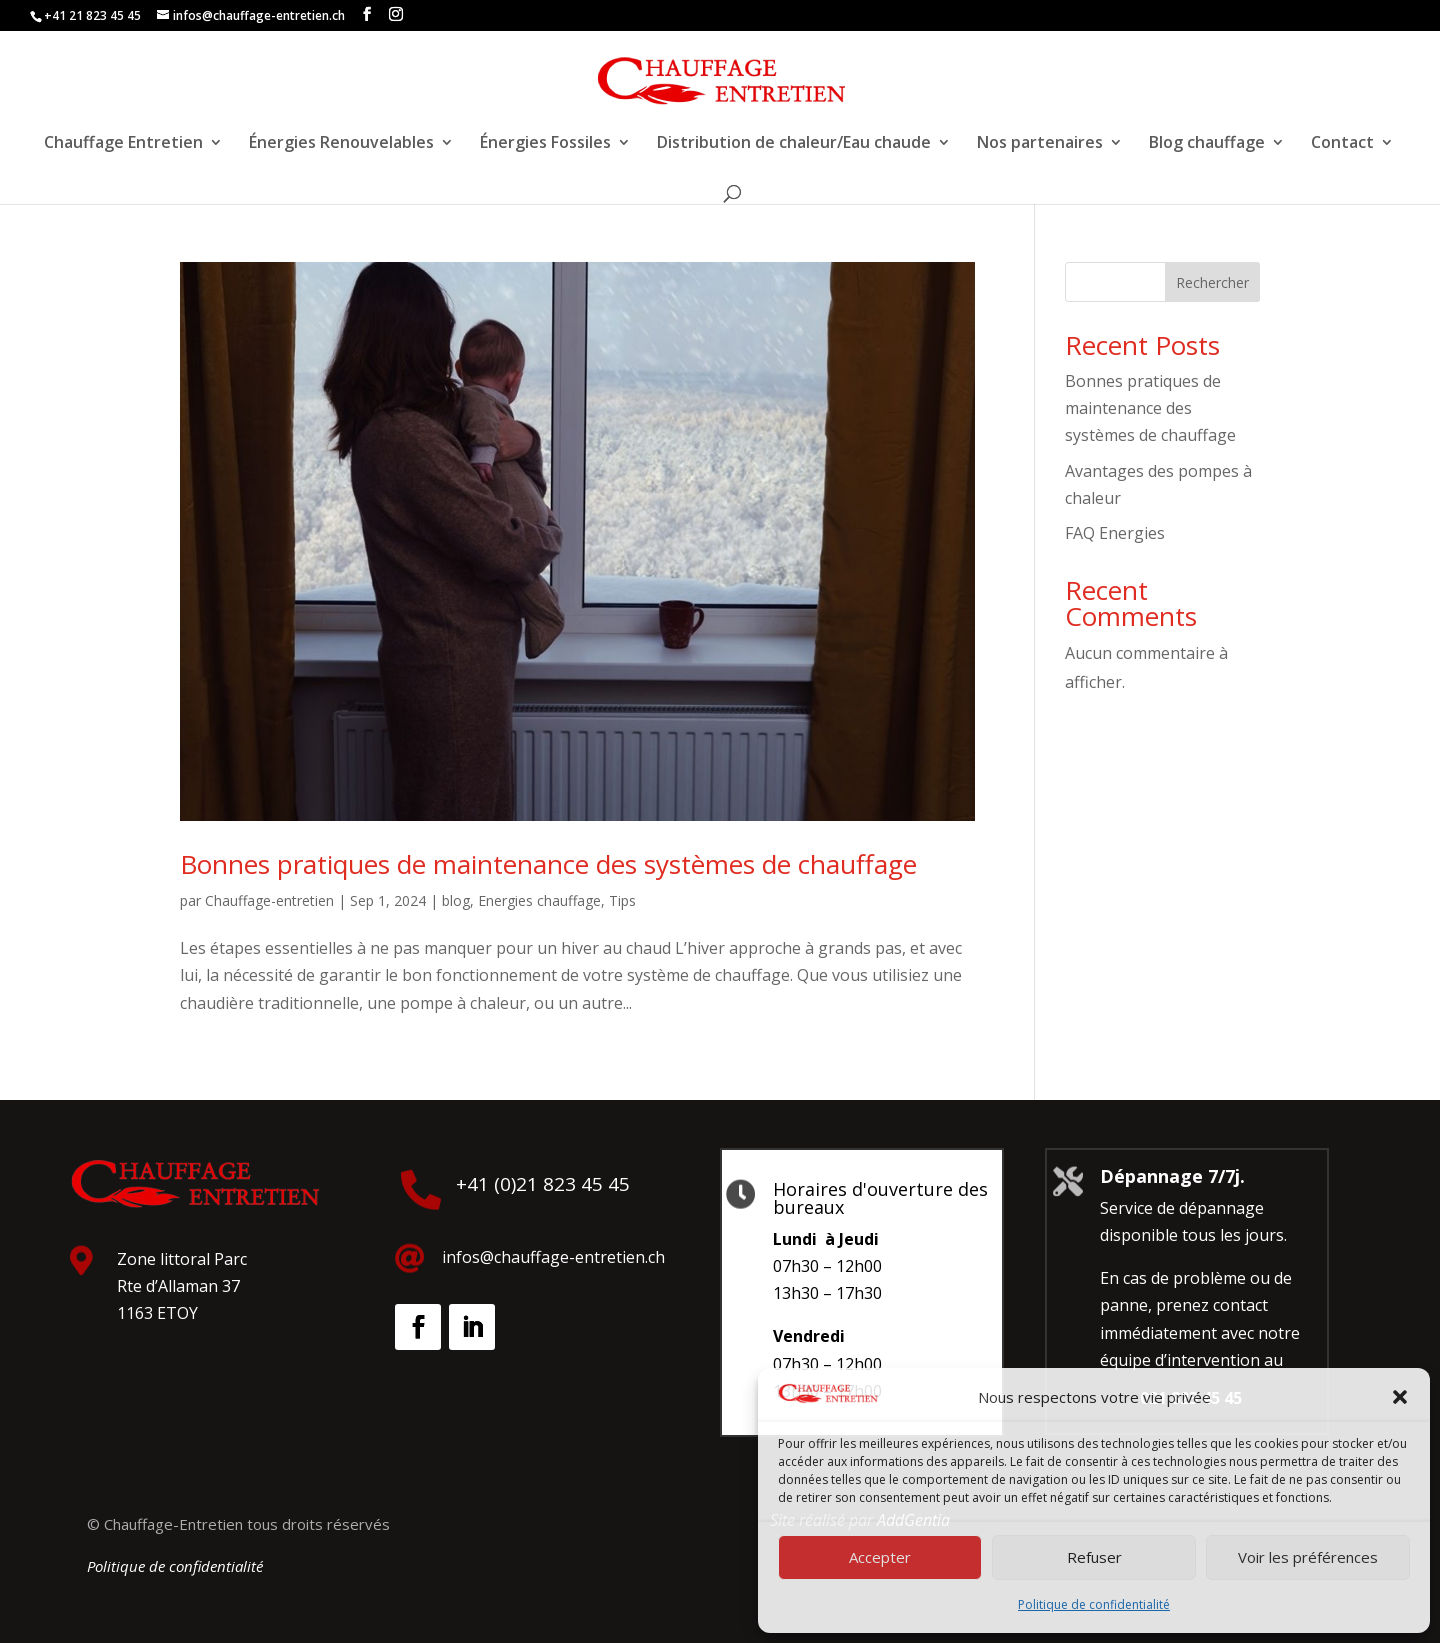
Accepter (880, 1557)
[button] (1400, 1397)
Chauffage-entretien (269, 900)
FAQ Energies (1115, 533)
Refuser (1094, 1557)
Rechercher (1212, 282)
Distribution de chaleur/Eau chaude (794, 144)
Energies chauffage (539, 900)
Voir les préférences (1308, 1557)
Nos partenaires (1040, 144)
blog (456, 900)
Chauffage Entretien (123, 144)
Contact (1342, 144)
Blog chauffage (1207, 144)
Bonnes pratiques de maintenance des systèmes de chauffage (548, 864)
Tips (622, 900)
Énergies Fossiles (545, 144)
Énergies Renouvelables (341, 144)
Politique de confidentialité (1094, 1604)
